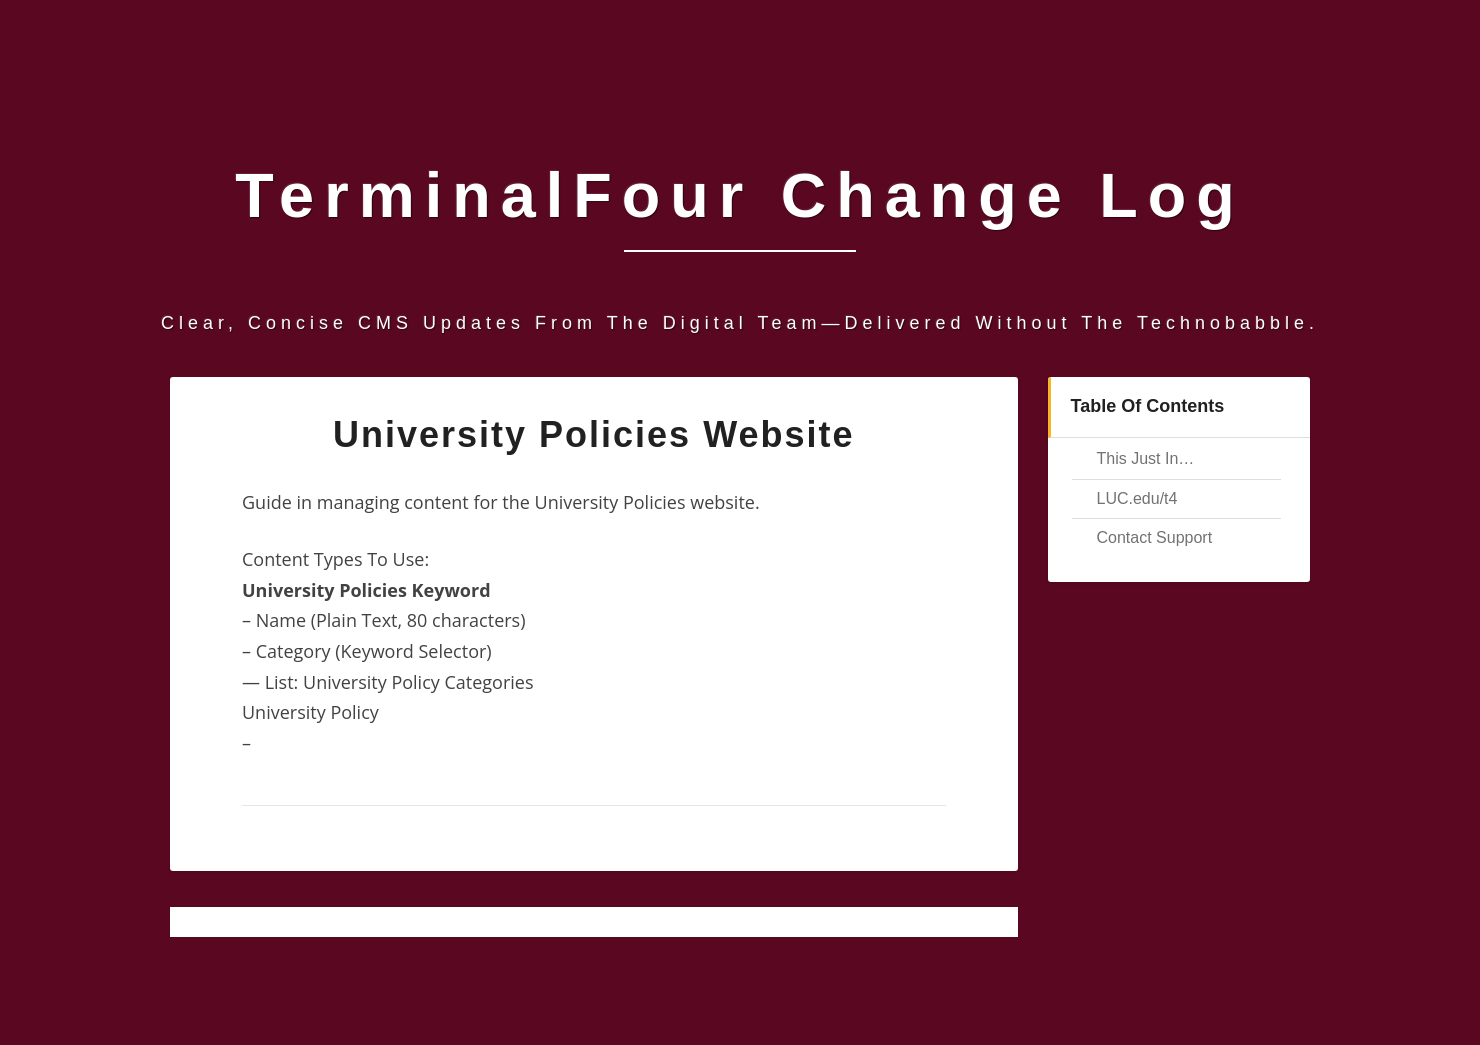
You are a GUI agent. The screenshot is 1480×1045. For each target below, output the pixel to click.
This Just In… (1146, 458)
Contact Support (1155, 537)
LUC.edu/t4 (1137, 498)
